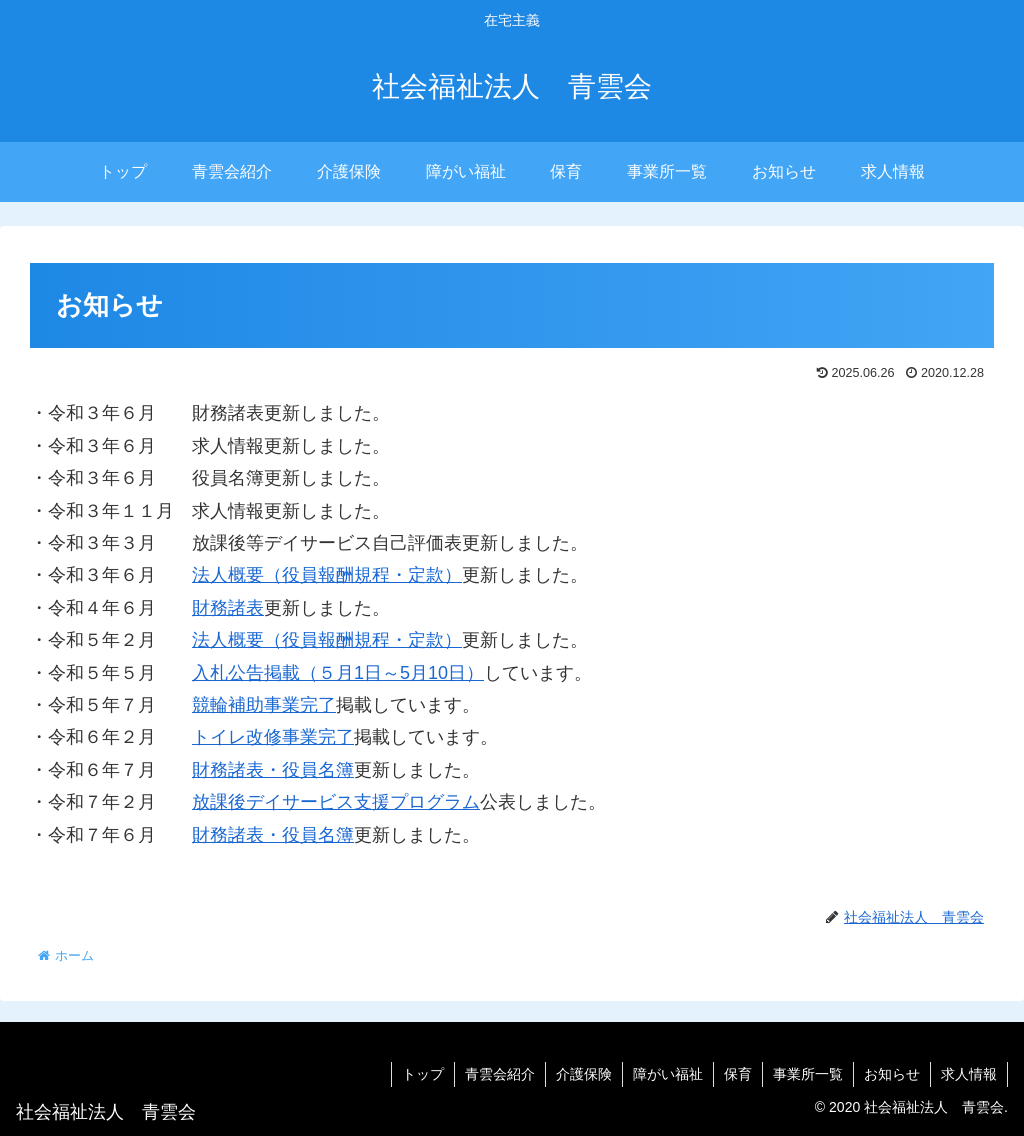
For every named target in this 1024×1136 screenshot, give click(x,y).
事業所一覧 (808, 1074)
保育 (738, 1074)
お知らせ (892, 1074)
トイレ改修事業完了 (273, 737)
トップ (423, 1074)
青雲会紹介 (500, 1074)
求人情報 (969, 1074)
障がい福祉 (668, 1074)
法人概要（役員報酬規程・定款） (327, 575)
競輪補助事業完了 (264, 705)
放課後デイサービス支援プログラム (336, 802)
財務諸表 (228, 608)
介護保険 (584, 1074)
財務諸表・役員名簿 (273, 770)
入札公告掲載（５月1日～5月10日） (338, 673)
